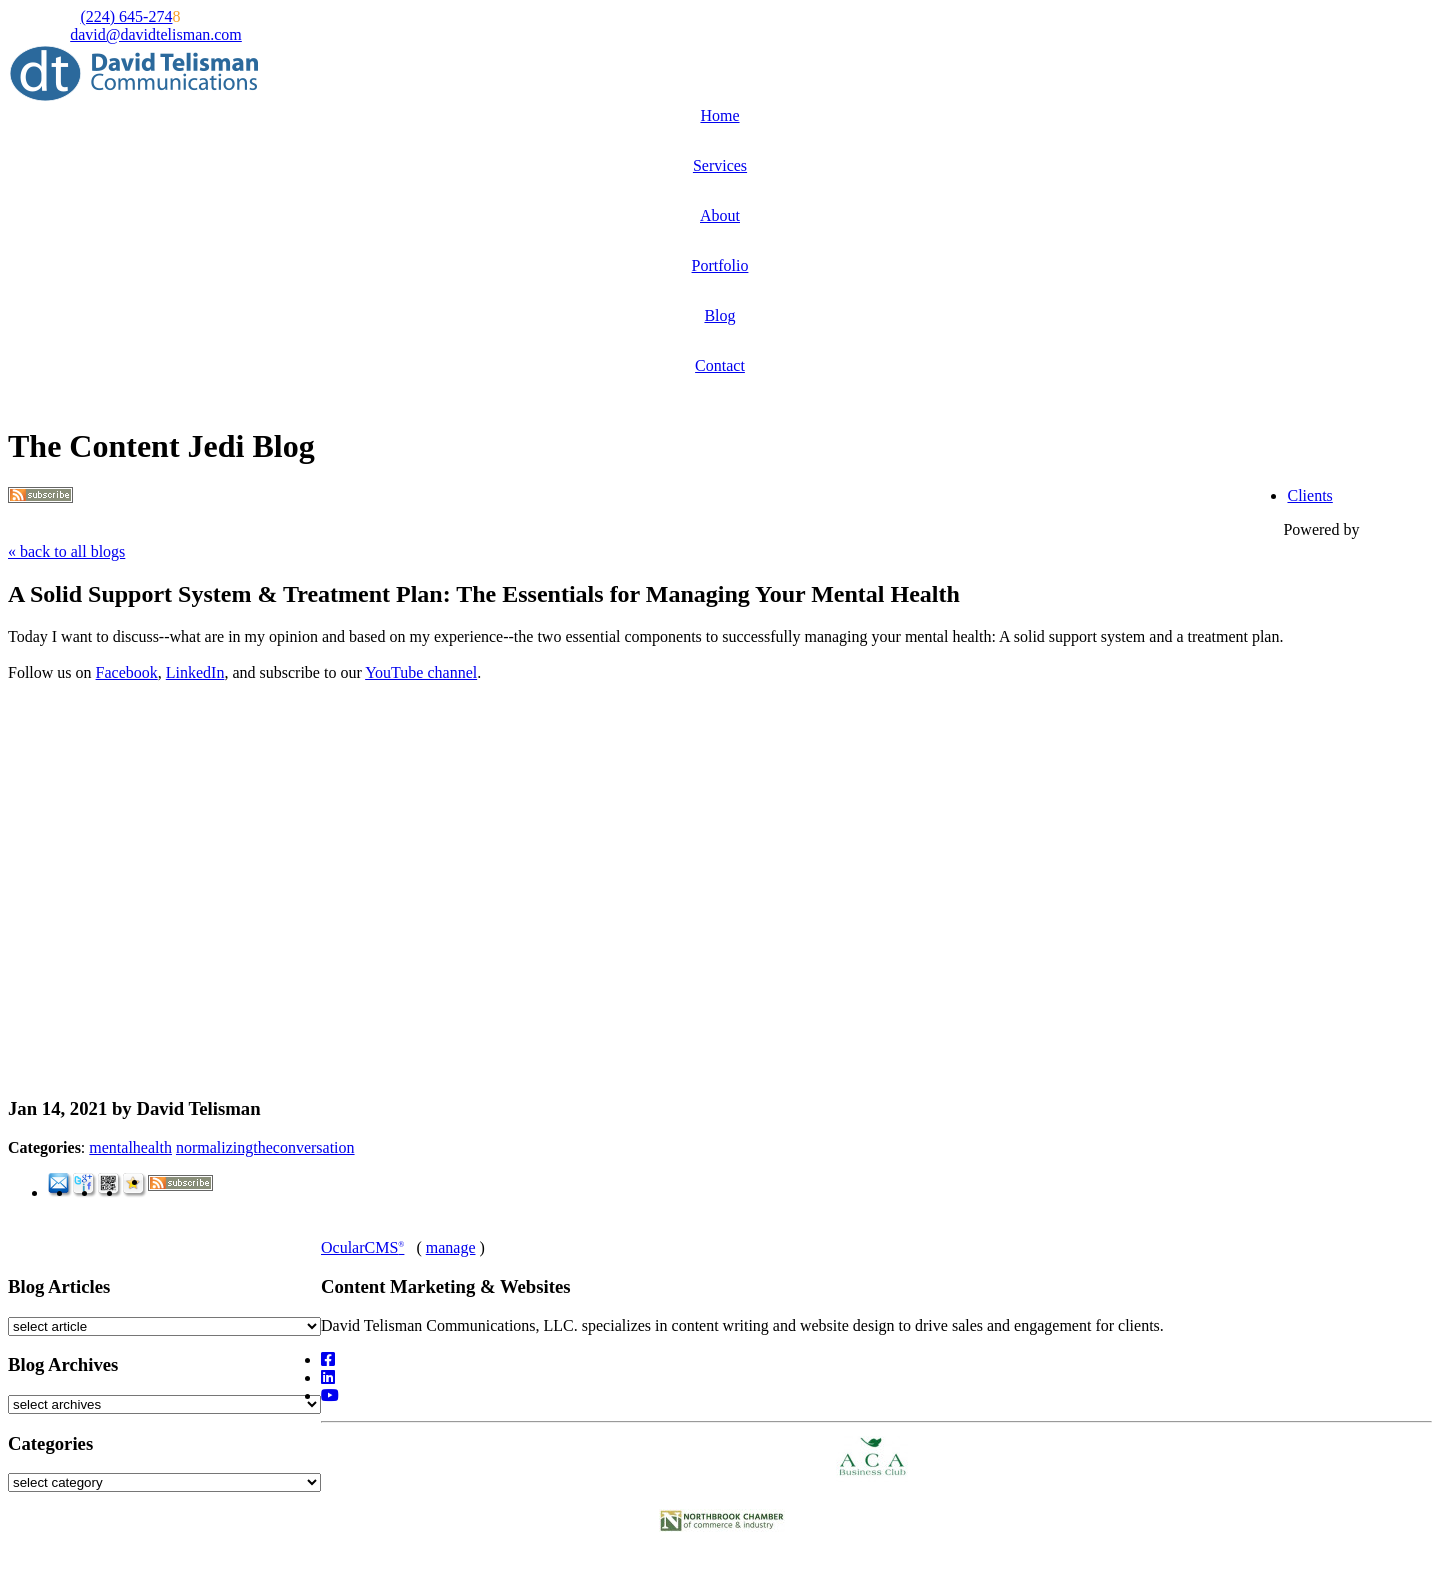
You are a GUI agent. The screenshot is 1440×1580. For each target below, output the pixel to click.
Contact (720, 365)
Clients (1309, 495)
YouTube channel (421, 672)
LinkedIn (195, 672)
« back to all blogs (66, 551)
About (720, 215)
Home (719, 115)
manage (451, 1247)
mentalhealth (130, 1147)
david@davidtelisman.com (156, 34)
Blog (719, 315)
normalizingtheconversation (265, 1147)
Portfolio (720, 265)
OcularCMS (362, 1247)
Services (720, 165)
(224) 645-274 (126, 16)
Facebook (127, 672)
